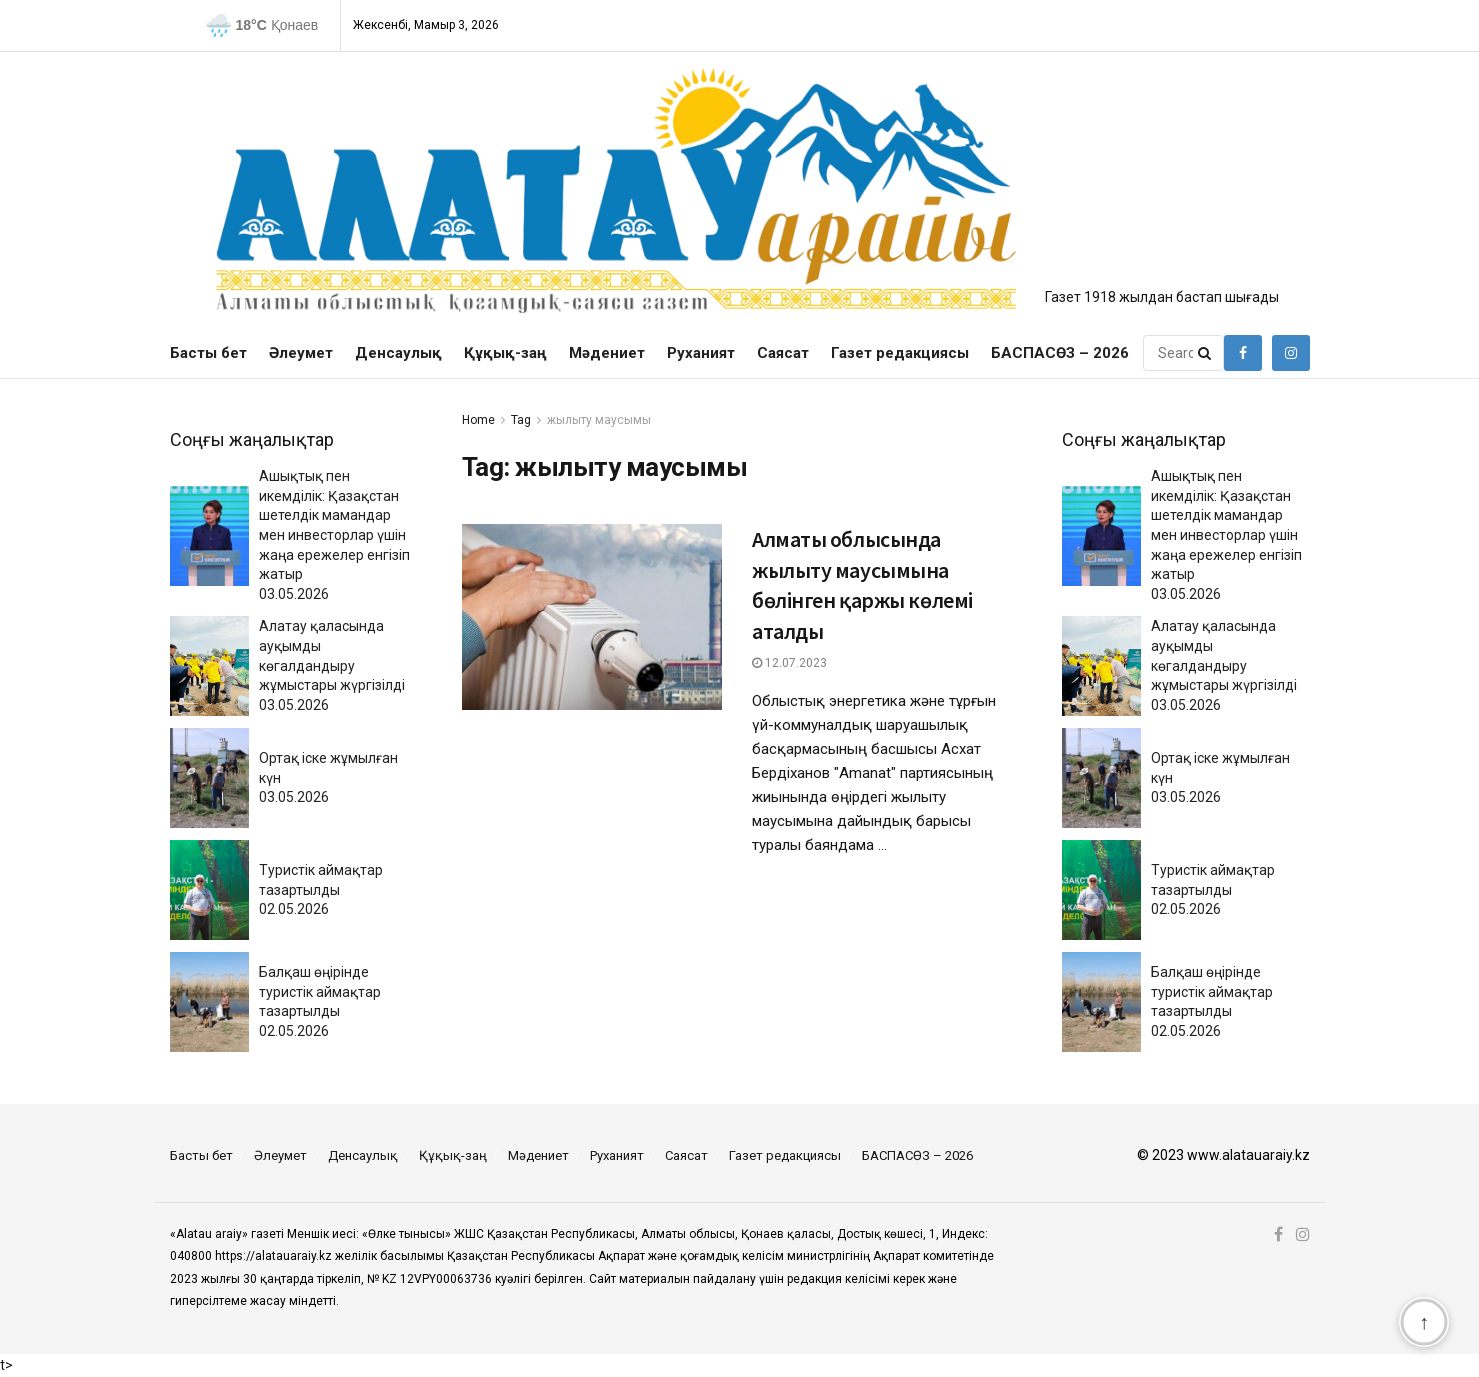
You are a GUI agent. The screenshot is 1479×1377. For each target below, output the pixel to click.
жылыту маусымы (599, 420)
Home (478, 420)
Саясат (783, 353)
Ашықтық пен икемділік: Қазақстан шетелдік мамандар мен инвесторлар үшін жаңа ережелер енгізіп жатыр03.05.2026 (334, 535)
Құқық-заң (505, 353)
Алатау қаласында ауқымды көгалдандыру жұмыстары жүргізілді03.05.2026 (332, 665)
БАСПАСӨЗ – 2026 (1060, 353)
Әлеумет (301, 353)
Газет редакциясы (900, 353)
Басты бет (208, 353)
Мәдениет (607, 353)
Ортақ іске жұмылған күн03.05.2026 (328, 777)
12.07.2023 (789, 663)
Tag (521, 420)
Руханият (701, 353)
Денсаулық (398, 353)
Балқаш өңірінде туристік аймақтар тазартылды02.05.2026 (320, 1001)
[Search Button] (1206, 353)
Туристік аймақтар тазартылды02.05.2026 (321, 889)
